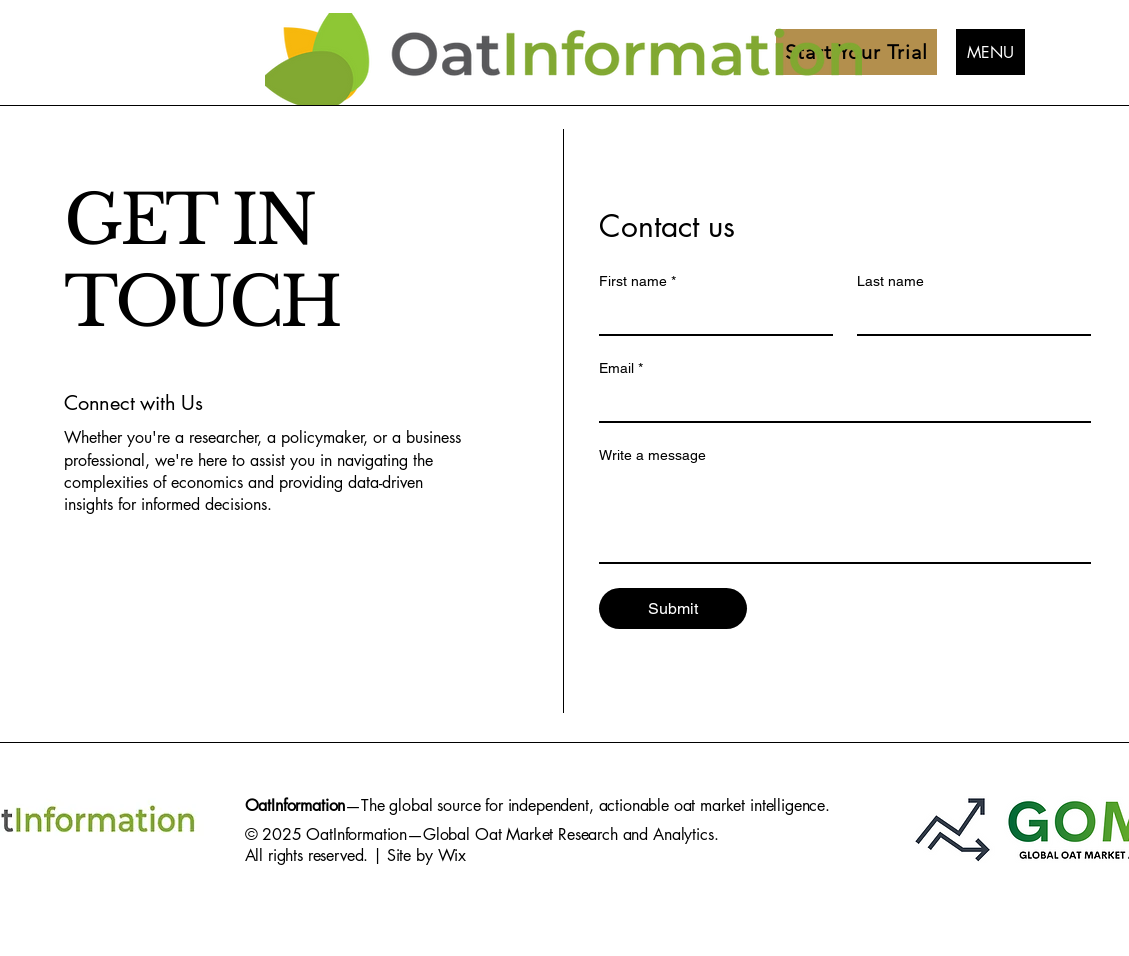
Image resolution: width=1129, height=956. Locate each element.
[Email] (839, 403)
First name (637, 281)
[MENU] (990, 52)
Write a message (652, 455)
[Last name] (968, 316)
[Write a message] (845, 517)
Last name (890, 281)
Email (621, 368)
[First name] (710, 316)
